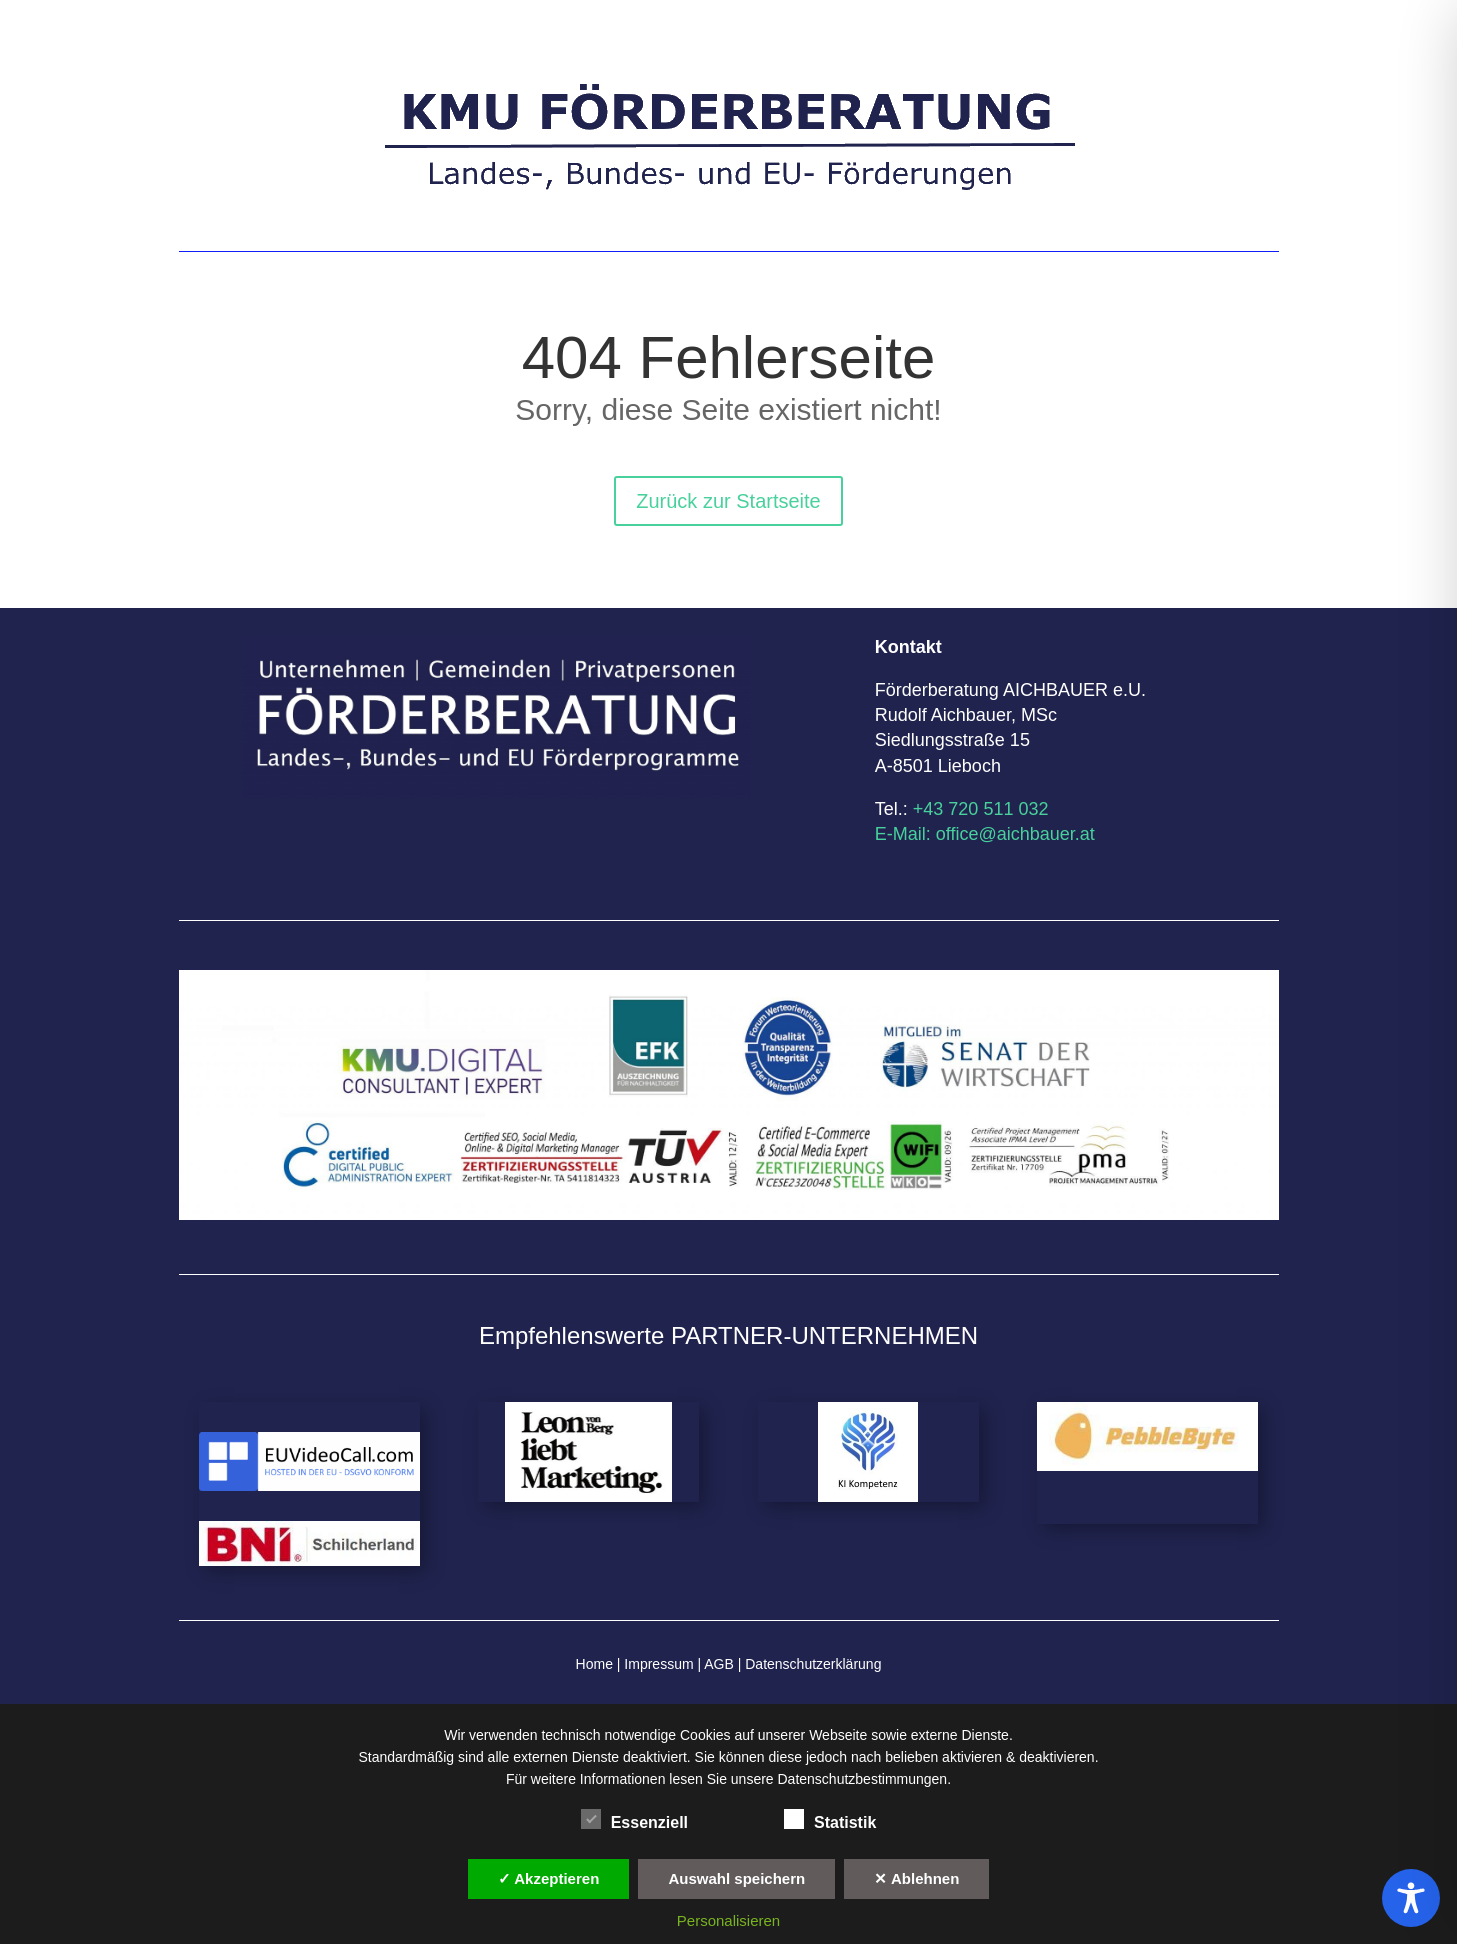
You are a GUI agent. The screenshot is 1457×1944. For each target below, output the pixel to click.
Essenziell (634, 1820)
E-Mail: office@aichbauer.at (985, 834)
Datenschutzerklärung (813, 1664)
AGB (717, 1664)
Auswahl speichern (736, 1878)
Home (594, 1664)
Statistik (830, 1820)
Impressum (658, 1664)
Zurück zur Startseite (728, 501)
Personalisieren (728, 1920)
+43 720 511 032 (981, 809)
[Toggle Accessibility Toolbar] (1411, 1898)
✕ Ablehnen (916, 1878)
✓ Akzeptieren (549, 1878)
